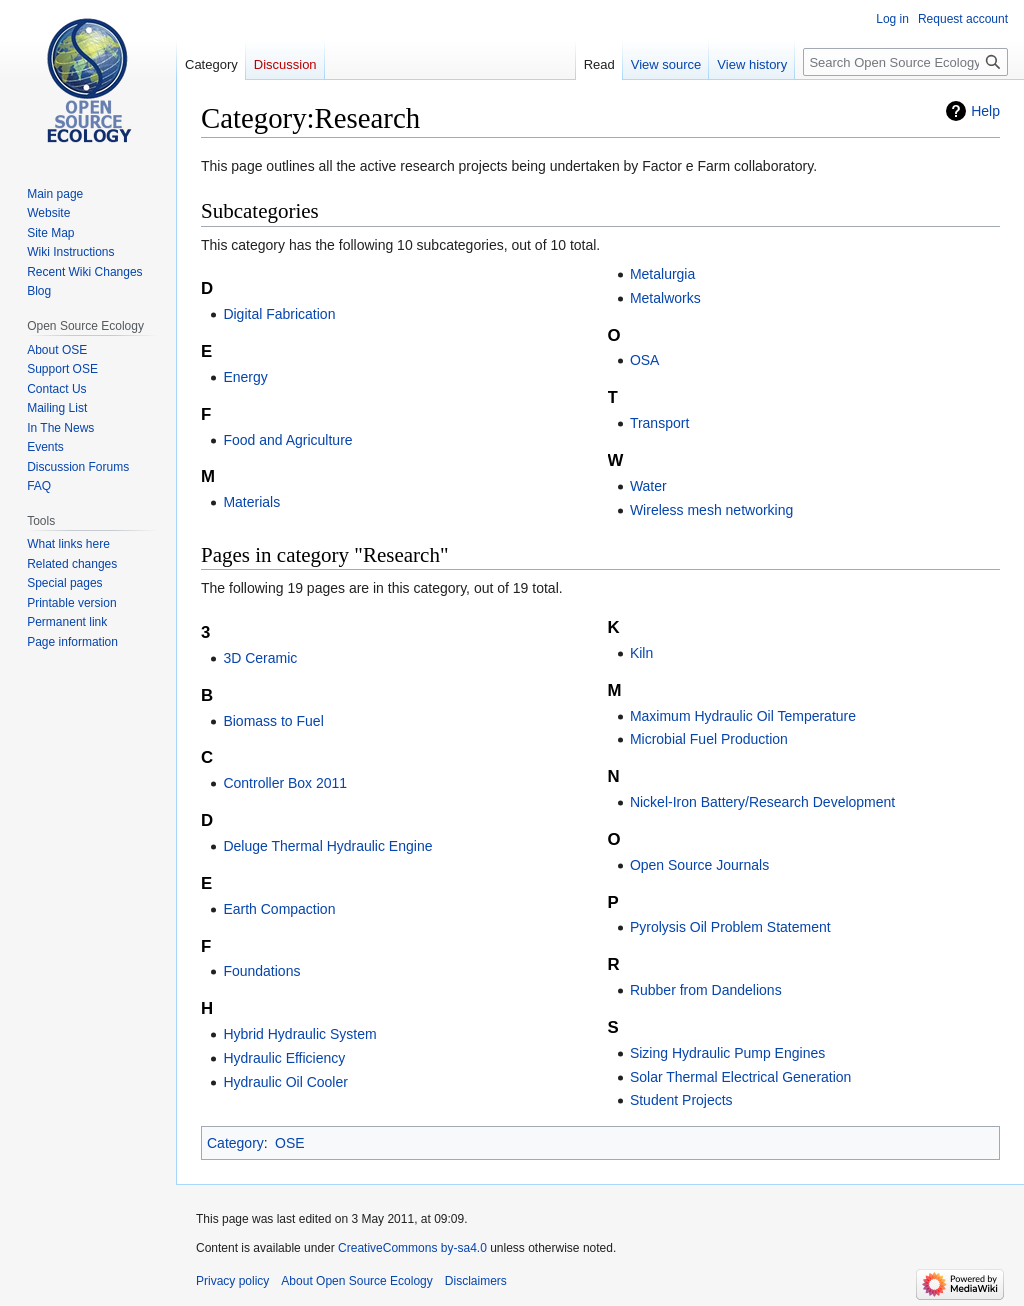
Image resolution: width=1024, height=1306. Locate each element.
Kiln (641, 653)
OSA (645, 360)
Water (648, 486)
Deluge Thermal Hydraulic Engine (327, 846)
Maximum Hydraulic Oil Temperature (743, 716)
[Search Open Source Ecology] (905, 62)
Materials (251, 502)
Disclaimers (476, 1281)
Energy (245, 377)
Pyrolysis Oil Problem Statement (730, 927)
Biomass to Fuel (273, 721)
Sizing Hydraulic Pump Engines (727, 1053)
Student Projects (681, 1100)
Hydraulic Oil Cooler (285, 1082)
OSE (290, 1143)
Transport (659, 423)
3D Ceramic (260, 658)
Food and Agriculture (287, 440)
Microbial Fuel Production (709, 739)
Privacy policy (232, 1281)
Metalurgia (662, 274)
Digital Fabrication (279, 314)
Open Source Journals (699, 865)
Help (985, 111)
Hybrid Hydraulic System (299, 1034)
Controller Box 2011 (285, 783)
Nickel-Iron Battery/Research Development (762, 802)
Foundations (261, 971)
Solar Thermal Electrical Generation (741, 1077)
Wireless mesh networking (711, 510)
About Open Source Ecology (356, 1281)
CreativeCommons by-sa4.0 (412, 1248)
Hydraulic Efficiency (284, 1058)
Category (235, 1143)
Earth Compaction (279, 909)
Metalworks (665, 298)
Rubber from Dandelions (706, 990)
